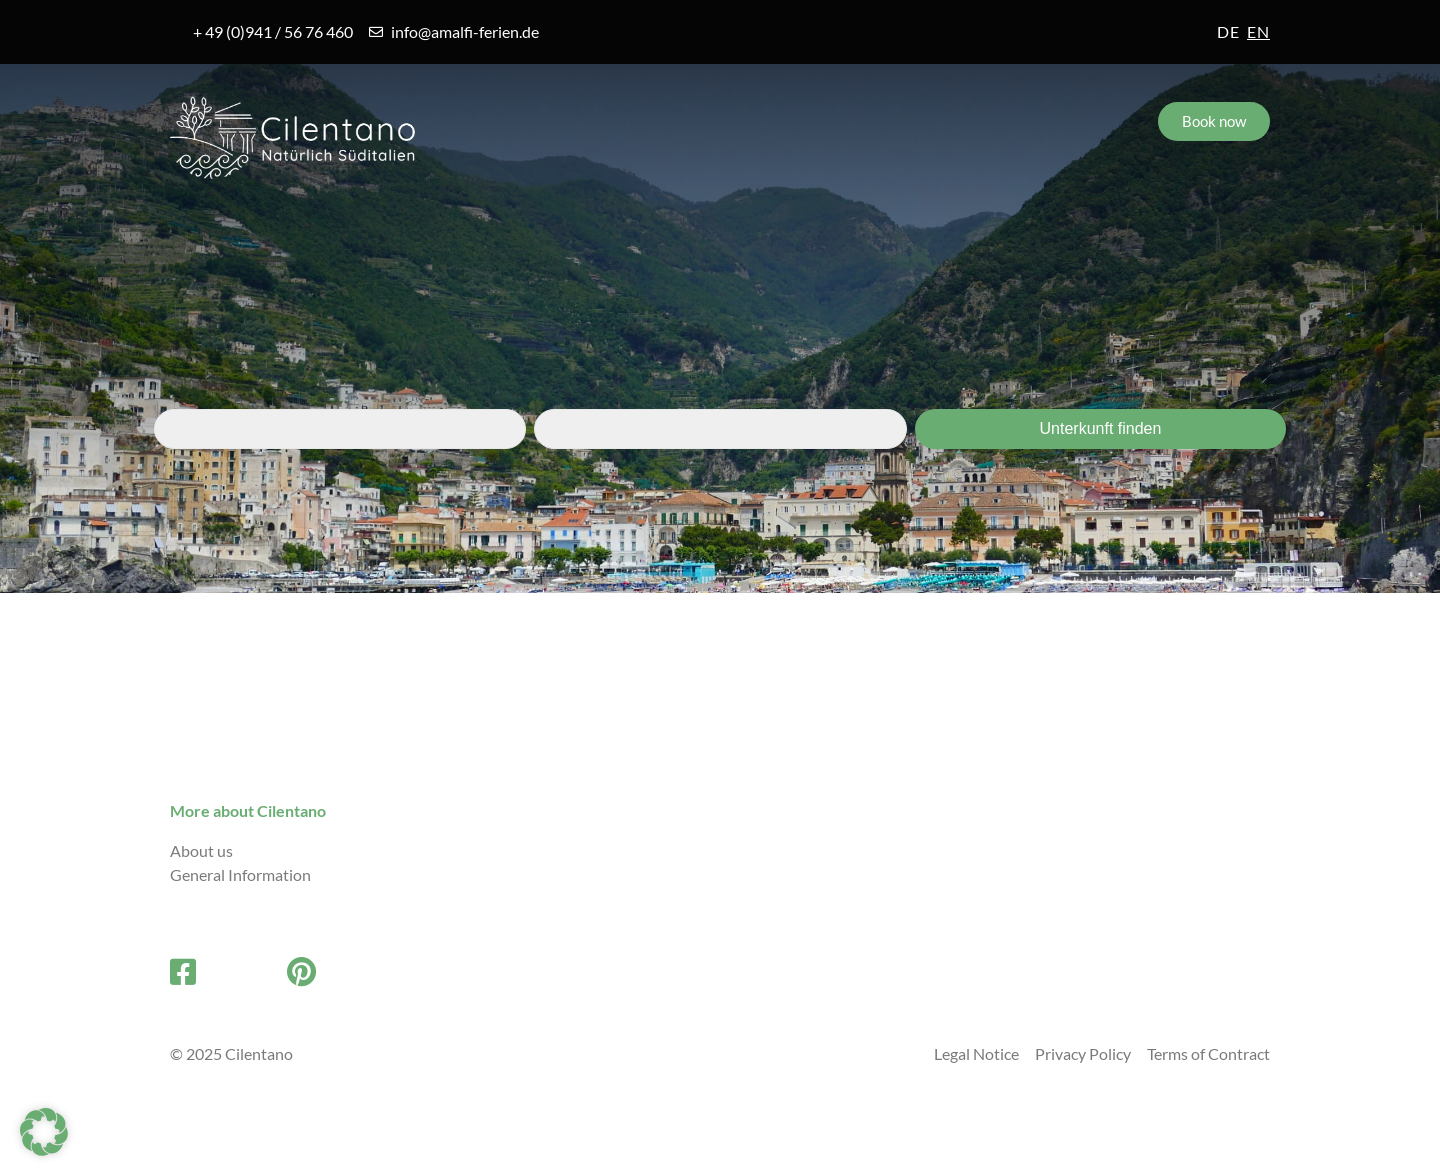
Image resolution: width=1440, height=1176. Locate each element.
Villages (387, 221)
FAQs (784, 221)
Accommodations (589, 221)
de (1228, 31)
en (1258, 31)
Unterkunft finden (1101, 428)
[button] (44, 1132)
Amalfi (222, 221)
